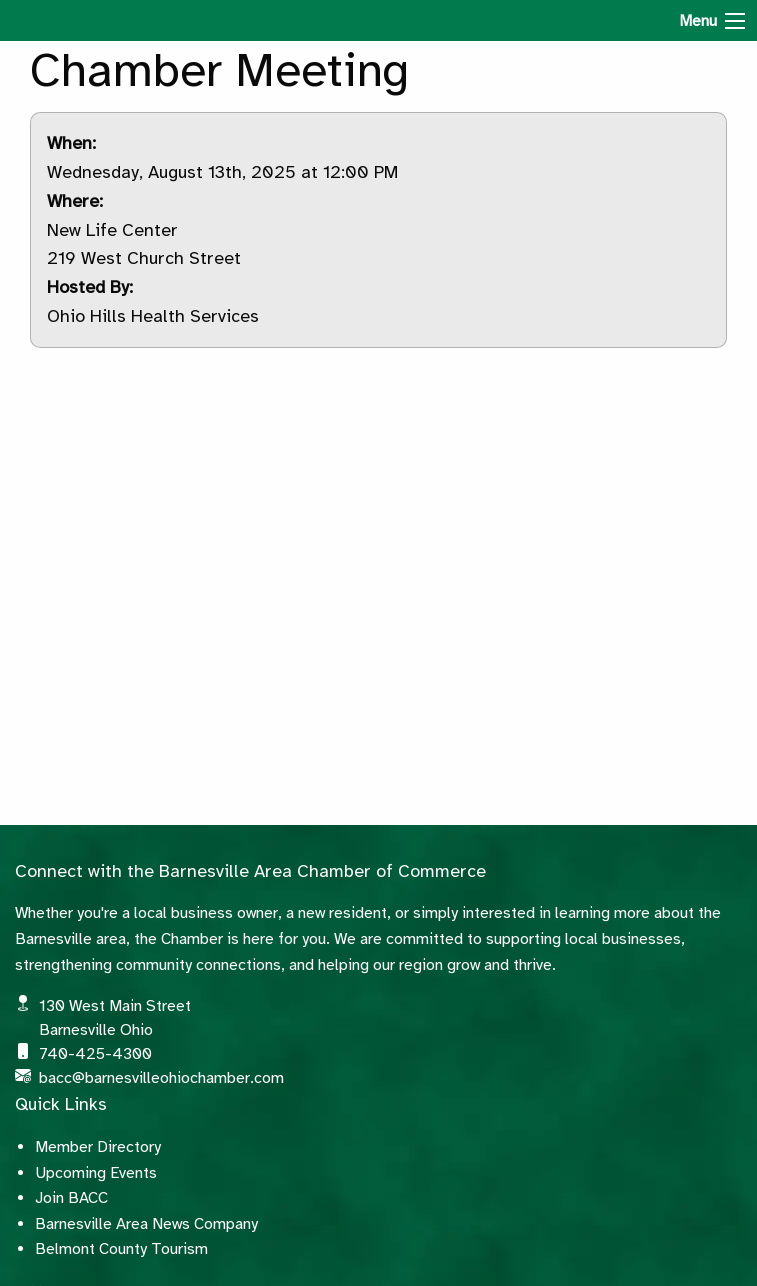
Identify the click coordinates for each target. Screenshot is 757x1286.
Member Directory (98, 1147)
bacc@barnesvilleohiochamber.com (161, 1078)
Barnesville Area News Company (146, 1224)
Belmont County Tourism (121, 1249)
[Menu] (735, 21)
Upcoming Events (96, 1173)
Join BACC (71, 1198)
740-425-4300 (95, 1054)
